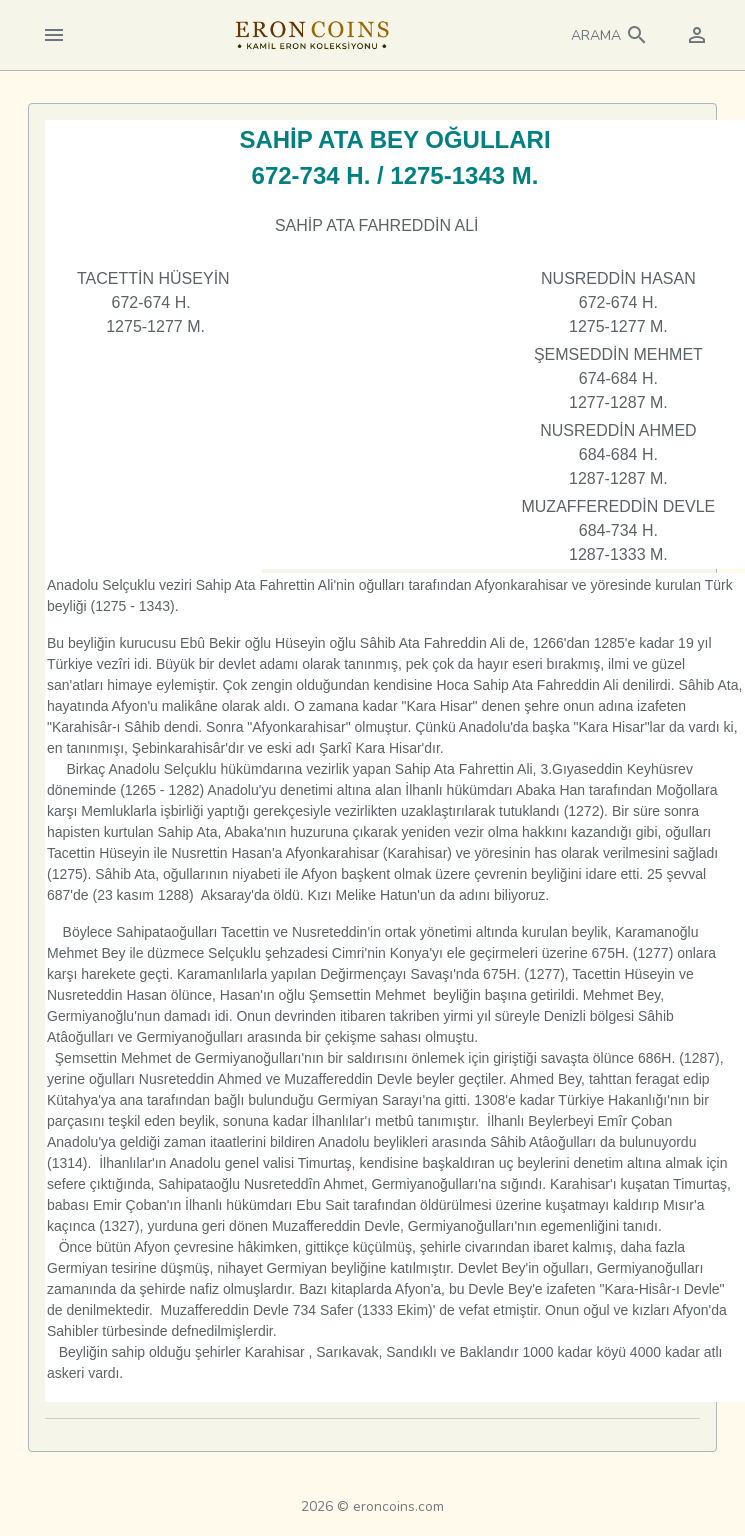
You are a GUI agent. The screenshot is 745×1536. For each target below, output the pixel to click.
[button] (610, 35)
